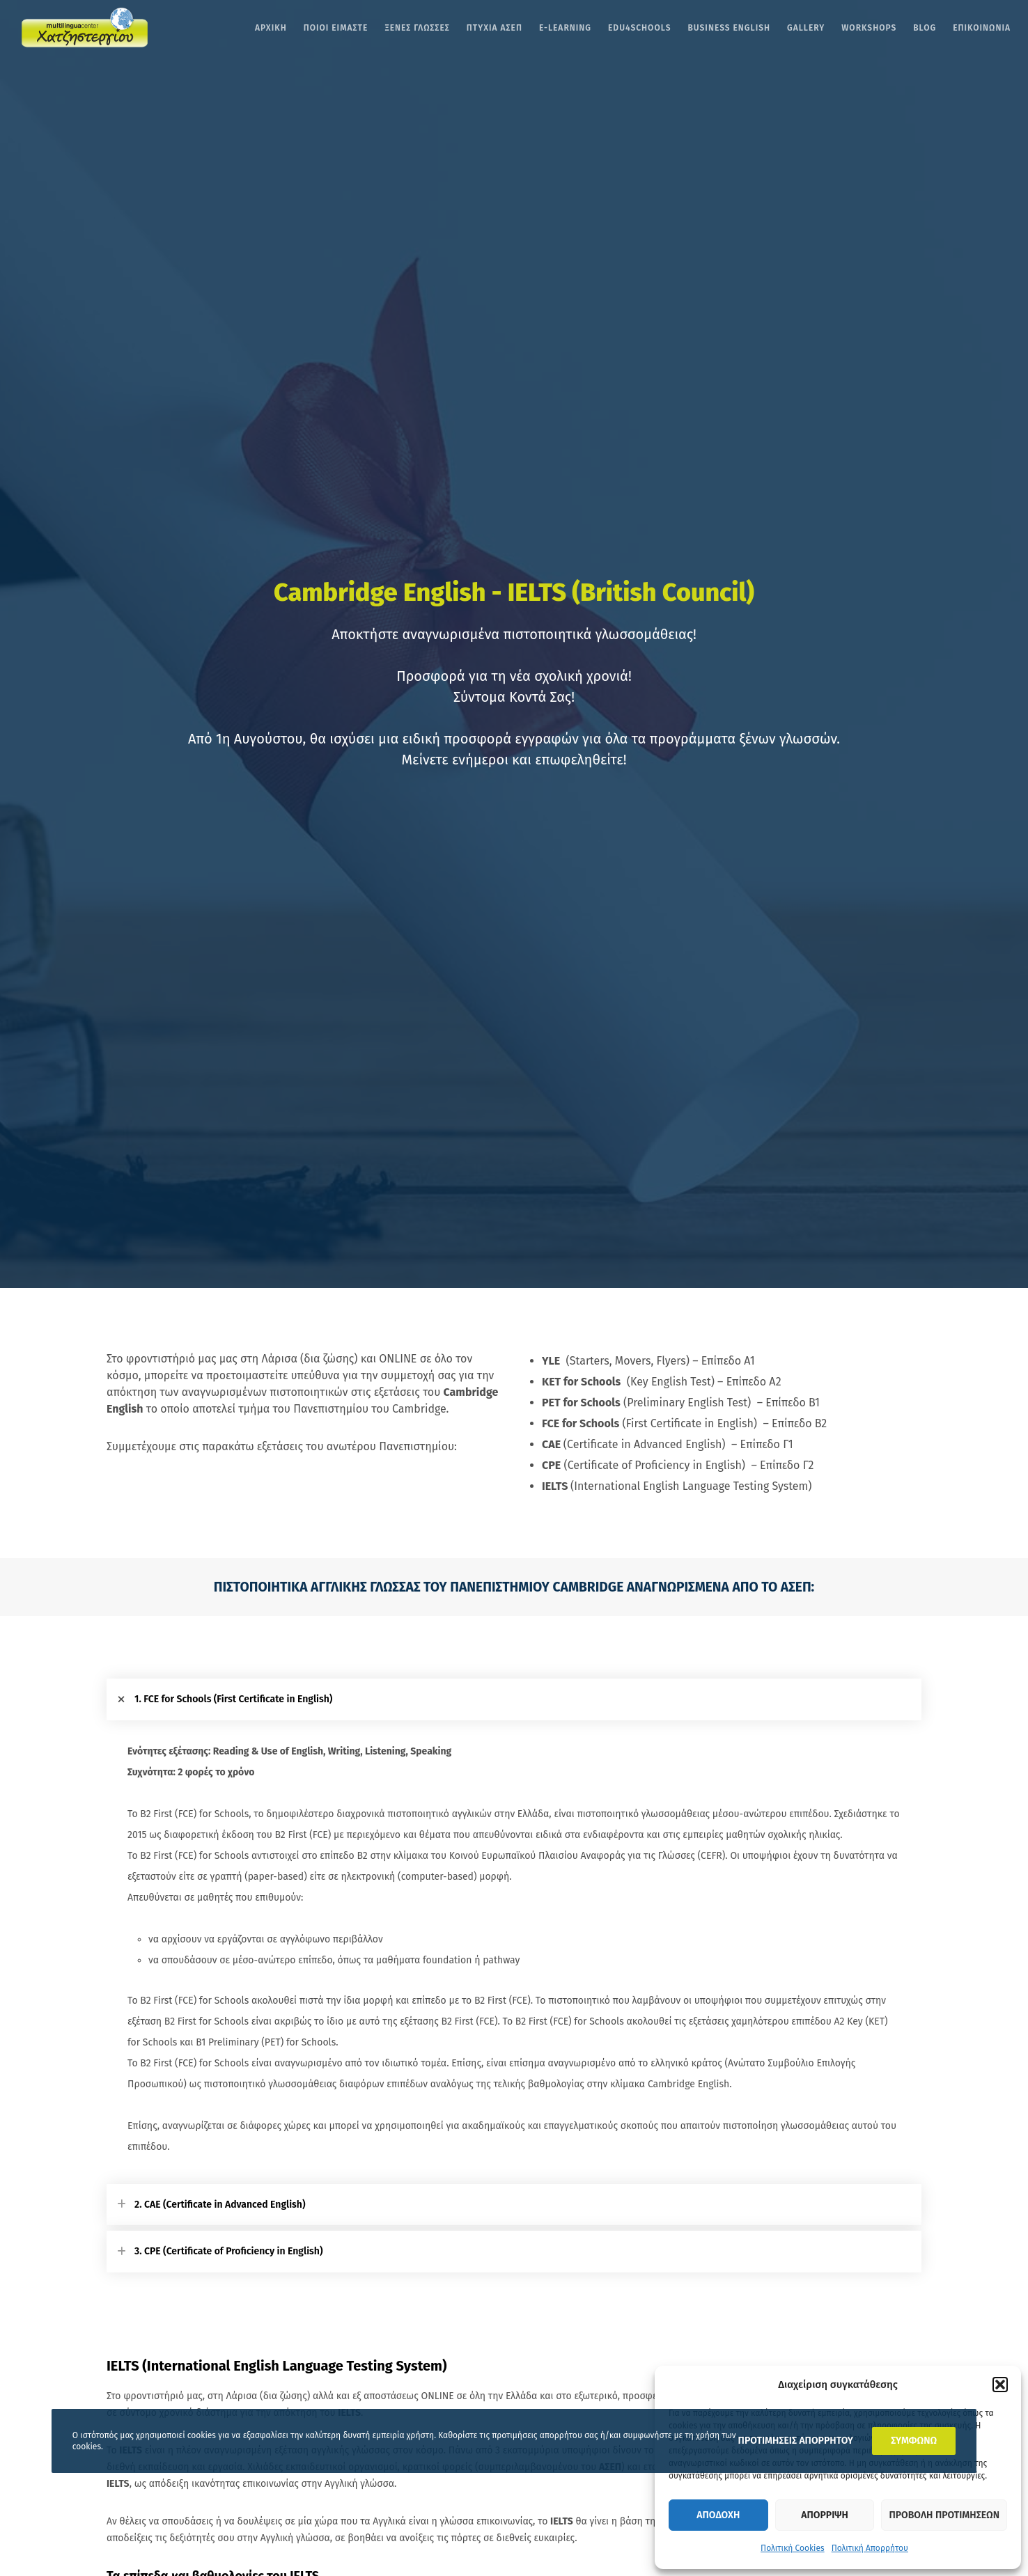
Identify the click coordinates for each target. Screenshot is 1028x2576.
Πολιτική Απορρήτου (870, 2548)
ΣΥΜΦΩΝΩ (914, 2441)
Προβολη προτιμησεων (944, 2515)
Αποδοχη (718, 2515)
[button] (1000, 2385)
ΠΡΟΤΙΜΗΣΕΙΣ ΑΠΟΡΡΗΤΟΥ (795, 2441)
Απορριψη (824, 2515)
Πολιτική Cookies (793, 2548)
